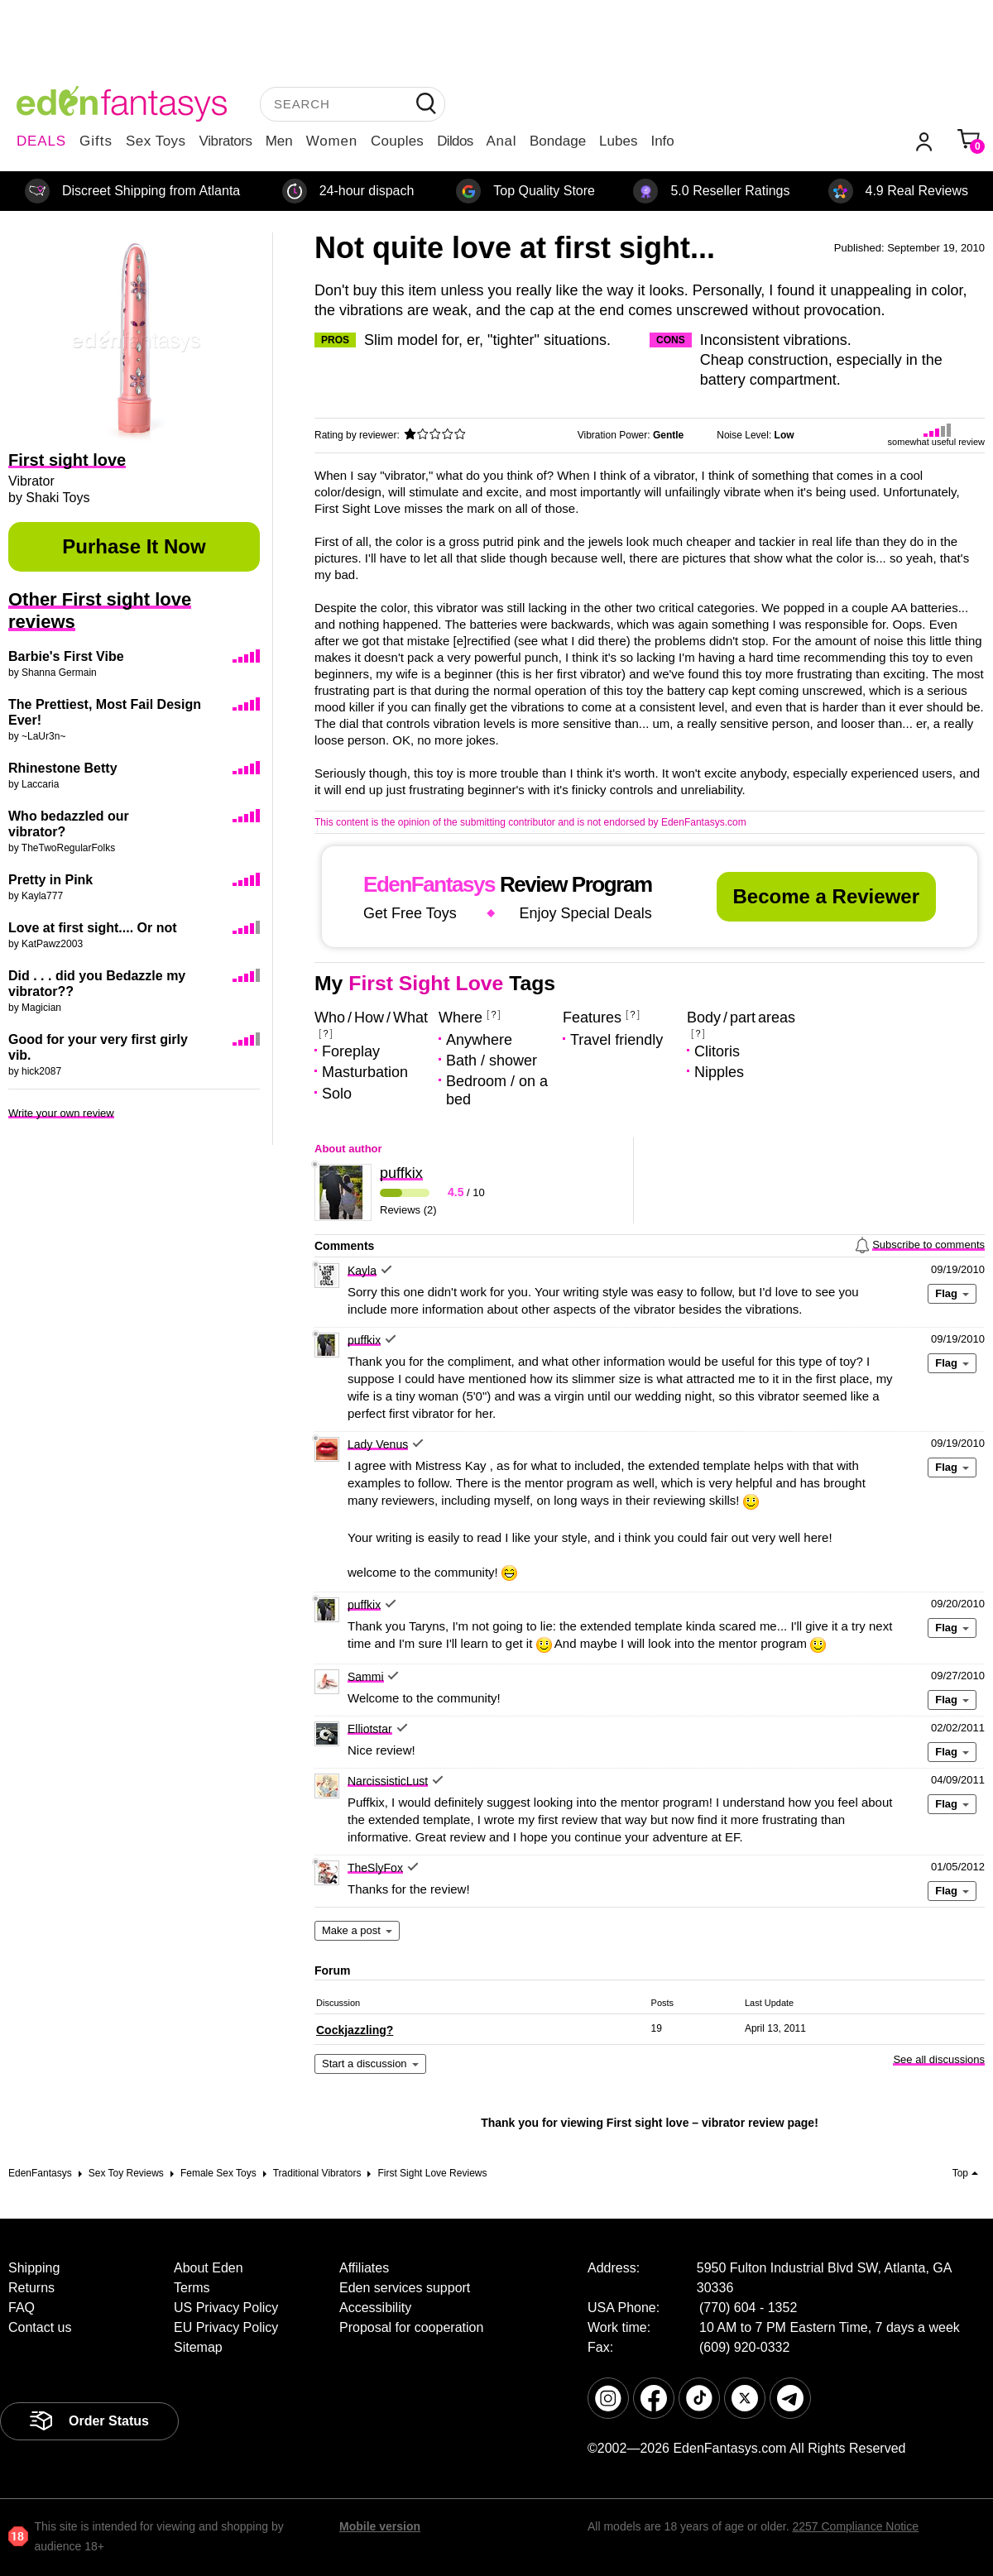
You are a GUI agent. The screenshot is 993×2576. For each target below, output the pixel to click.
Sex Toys (156, 141)
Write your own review (61, 1113)
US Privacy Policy (226, 2308)
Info (662, 141)
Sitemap (198, 2347)
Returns (31, 2288)
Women (331, 141)
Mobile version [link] (379, 2526)
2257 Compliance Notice (855, 2526)
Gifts (96, 141)
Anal (501, 141)
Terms (192, 2288)
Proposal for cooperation (411, 2327)
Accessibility (375, 2308)
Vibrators (225, 141)
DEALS (41, 141)
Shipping (34, 2268)
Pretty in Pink (50, 880)
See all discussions (939, 2059)
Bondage (558, 141)
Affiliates (364, 2268)
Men (279, 141)
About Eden (208, 2268)
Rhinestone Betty (63, 768)
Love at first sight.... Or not (92, 928)
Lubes (618, 141)
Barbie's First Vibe (66, 656)
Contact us (39, 2327)
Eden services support (404, 2288)
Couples (397, 141)
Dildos (455, 141)
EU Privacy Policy (226, 2327)
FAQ (21, 2308)
